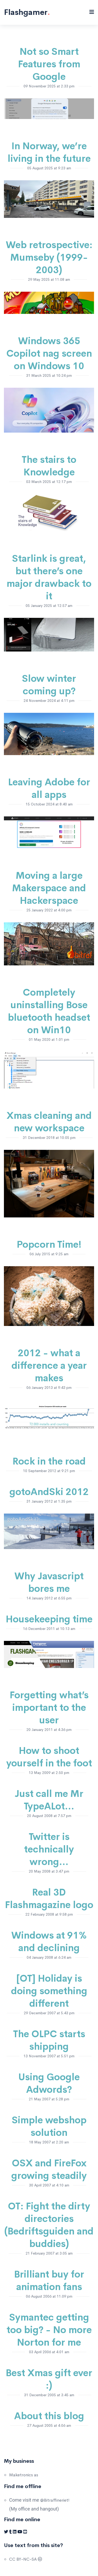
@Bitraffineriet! (55, 2500)
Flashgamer (27, 12)
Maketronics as (23, 2475)
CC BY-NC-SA (25, 2559)
